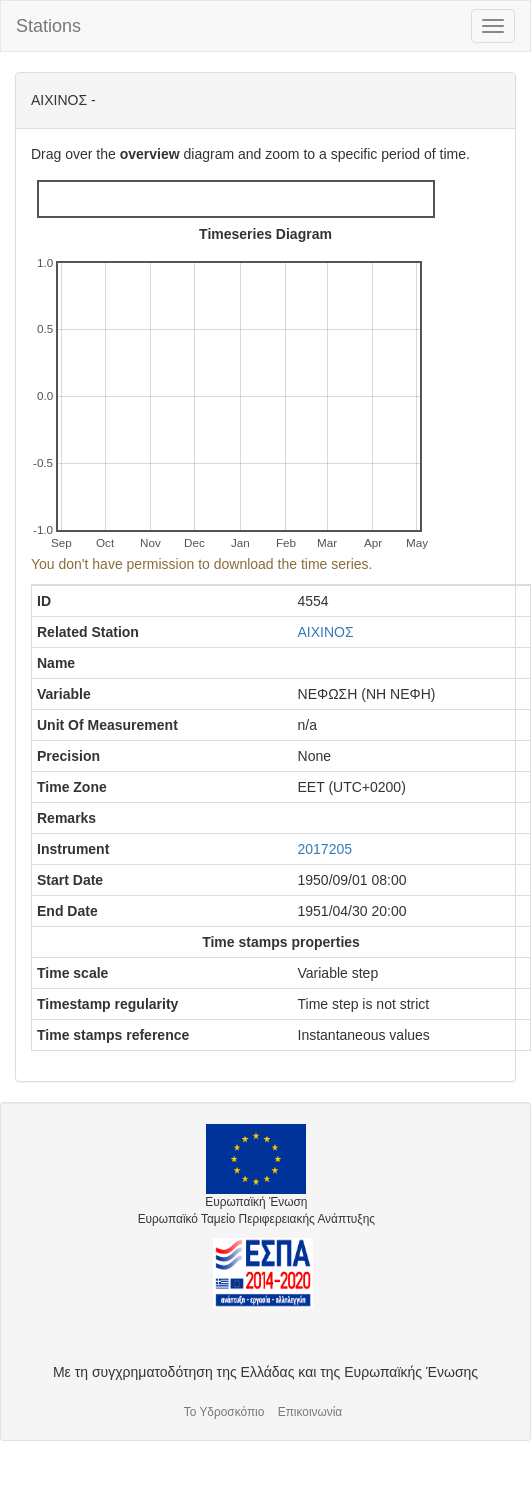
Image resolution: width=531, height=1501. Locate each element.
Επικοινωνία (310, 1412)
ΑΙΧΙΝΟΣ (326, 632)
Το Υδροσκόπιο (224, 1412)
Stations (48, 26)
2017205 (325, 849)
